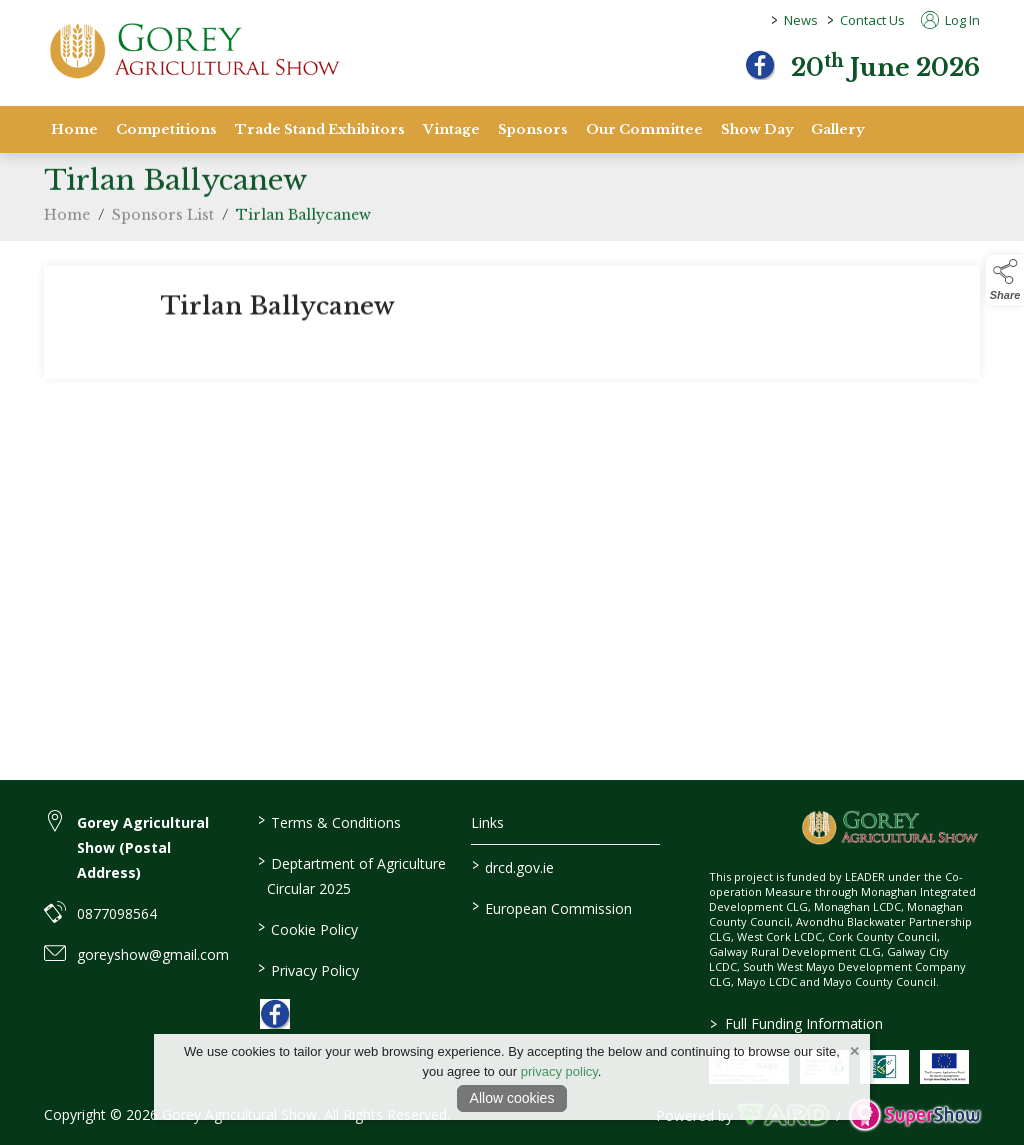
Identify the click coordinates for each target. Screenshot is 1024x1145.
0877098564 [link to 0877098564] (117, 913)
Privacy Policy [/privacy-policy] (308, 969)
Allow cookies (512, 1098)
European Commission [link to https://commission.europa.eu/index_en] (551, 907)
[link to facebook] (275, 1014)
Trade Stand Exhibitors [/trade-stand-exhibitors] (320, 129)
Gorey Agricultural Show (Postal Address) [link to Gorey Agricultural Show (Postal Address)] (143, 847)
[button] (1005, 280)
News (801, 20)
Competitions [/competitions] (166, 129)
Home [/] (74, 129)
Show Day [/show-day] (757, 129)
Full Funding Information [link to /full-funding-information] (795, 1023)
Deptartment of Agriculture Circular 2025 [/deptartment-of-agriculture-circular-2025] (352, 874)
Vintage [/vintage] (451, 129)
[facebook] (760, 65)
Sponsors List (163, 220)
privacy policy (559, 1071)
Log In (950, 20)
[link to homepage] (194, 50)
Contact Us (872, 20)
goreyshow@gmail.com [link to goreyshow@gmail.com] (153, 954)
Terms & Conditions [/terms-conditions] (329, 821)
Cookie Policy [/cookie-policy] (308, 928)
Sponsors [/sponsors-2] (533, 129)
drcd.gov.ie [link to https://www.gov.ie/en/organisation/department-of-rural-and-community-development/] (512, 866)
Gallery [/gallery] (837, 129)
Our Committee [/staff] (644, 129)
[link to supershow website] (914, 1115)
